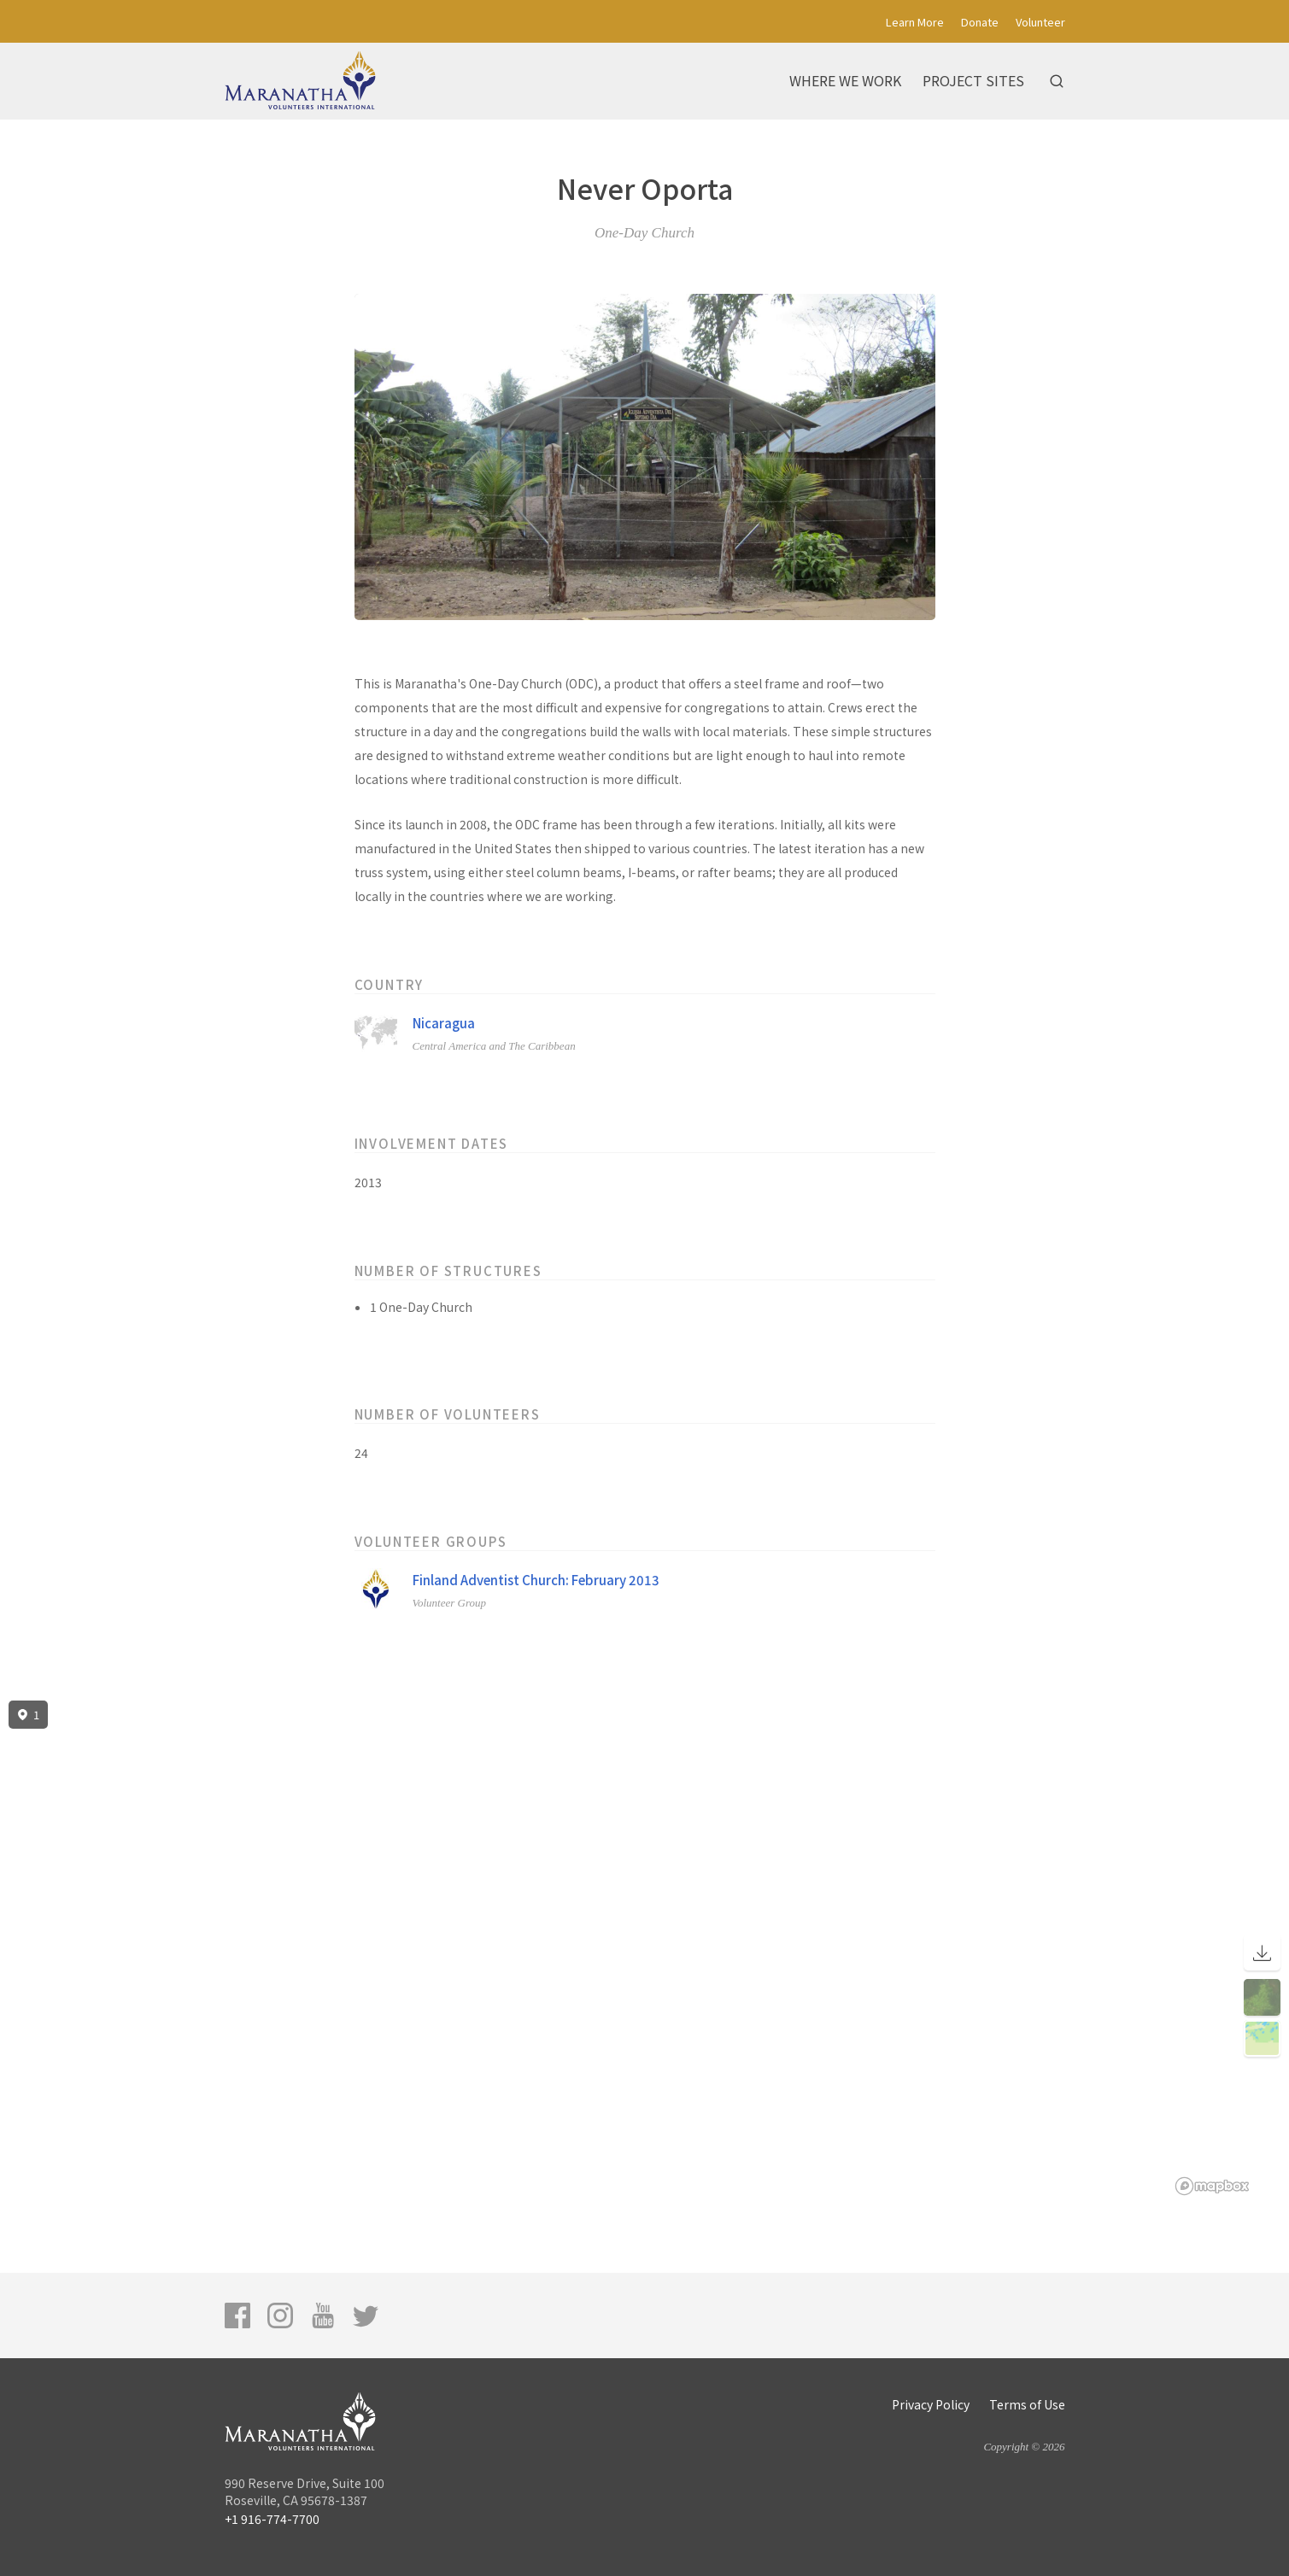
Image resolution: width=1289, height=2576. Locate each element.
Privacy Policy (931, 2404)
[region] (644, 1948)
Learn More (915, 22)
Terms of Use (1027, 2404)
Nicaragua (444, 1023)
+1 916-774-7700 (272, 2518)
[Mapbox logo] (1212, 2186)
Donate (980, 22)
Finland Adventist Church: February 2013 (536, 1580)
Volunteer (1040, 22)
